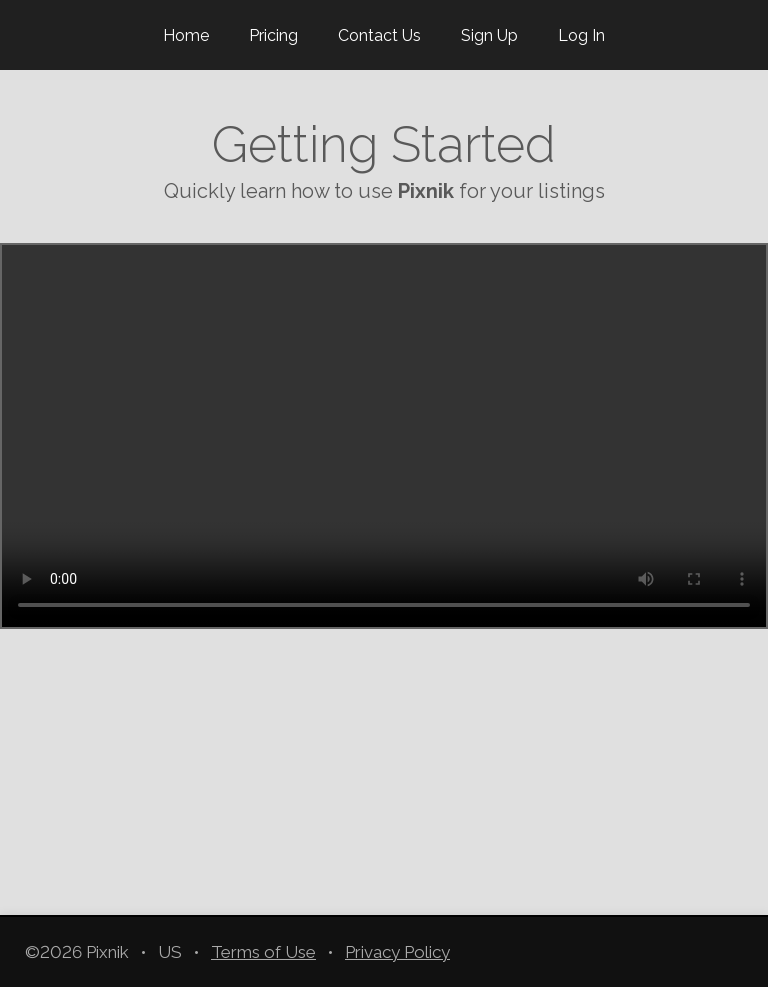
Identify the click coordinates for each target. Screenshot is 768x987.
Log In (581, 35)
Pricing (273, 35)
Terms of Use (263, 952)
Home (186, 35)
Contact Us (379, 35)
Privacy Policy (397, 952)
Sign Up (489, 35)
